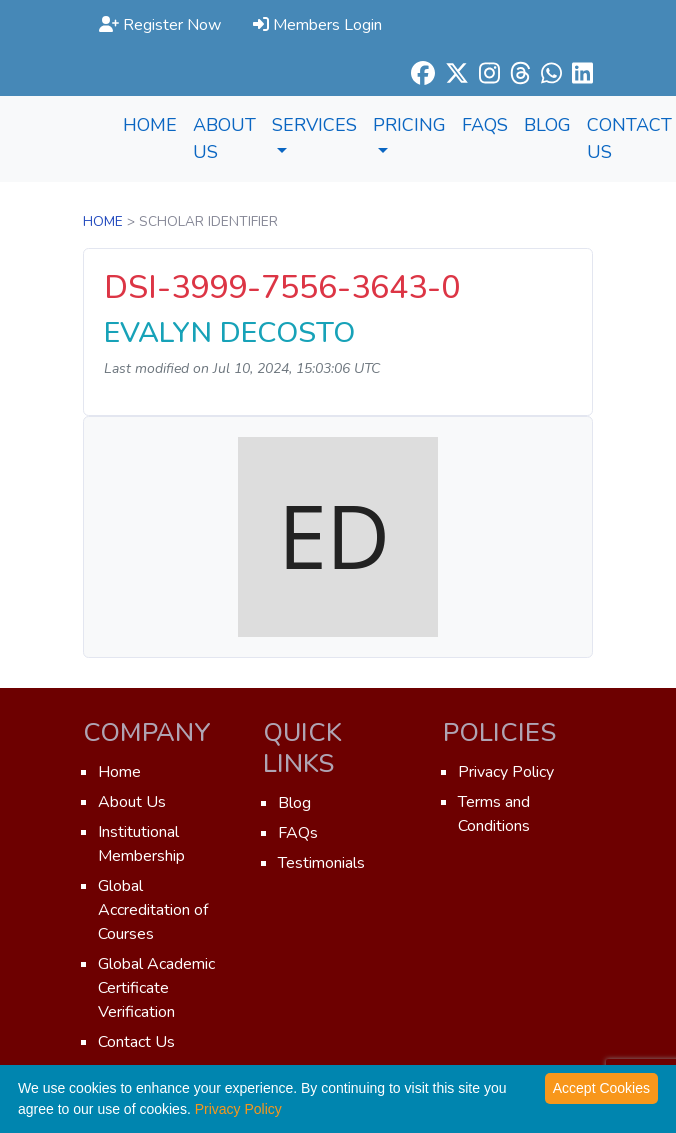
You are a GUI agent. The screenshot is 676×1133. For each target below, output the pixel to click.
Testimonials (321, 863)
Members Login (317, 25)
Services (314, 133)
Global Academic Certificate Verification (156, 988)
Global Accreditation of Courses (153, 910)
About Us (224, 138)
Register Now (160, 25)
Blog (547, 125)
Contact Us (136, 1042)
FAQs (485, 125)
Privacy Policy (506, 772)
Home (150, 125)
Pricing (409, 133)
